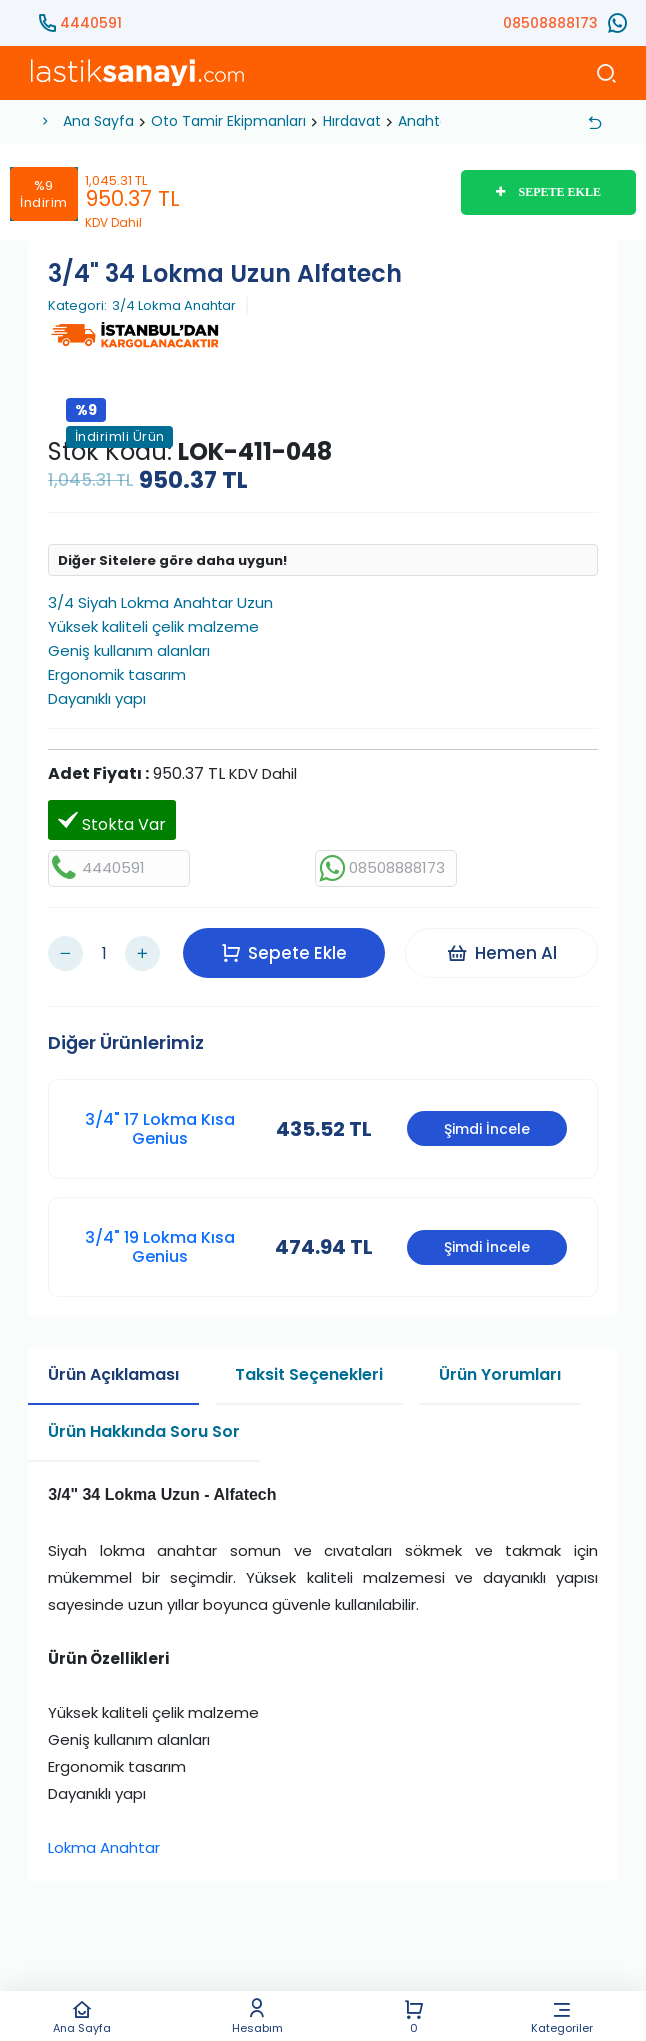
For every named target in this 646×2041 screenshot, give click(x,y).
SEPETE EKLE (548, 192)
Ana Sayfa (82, 2016)
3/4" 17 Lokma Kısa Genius (160, 1129)
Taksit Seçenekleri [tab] (309, 1374)
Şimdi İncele (487, 1129)
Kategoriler (562, 2016)
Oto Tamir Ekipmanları (228, 121)
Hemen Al (501, 952)
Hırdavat (352, 121)
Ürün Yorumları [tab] (500, 1374)
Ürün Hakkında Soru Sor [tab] (144, 1431)
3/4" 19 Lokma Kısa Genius (160, 1247)
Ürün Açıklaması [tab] (113, 1374)
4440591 (91, 23)
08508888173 (550, 23)
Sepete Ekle (284, 952)
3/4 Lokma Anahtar (174, 306)
